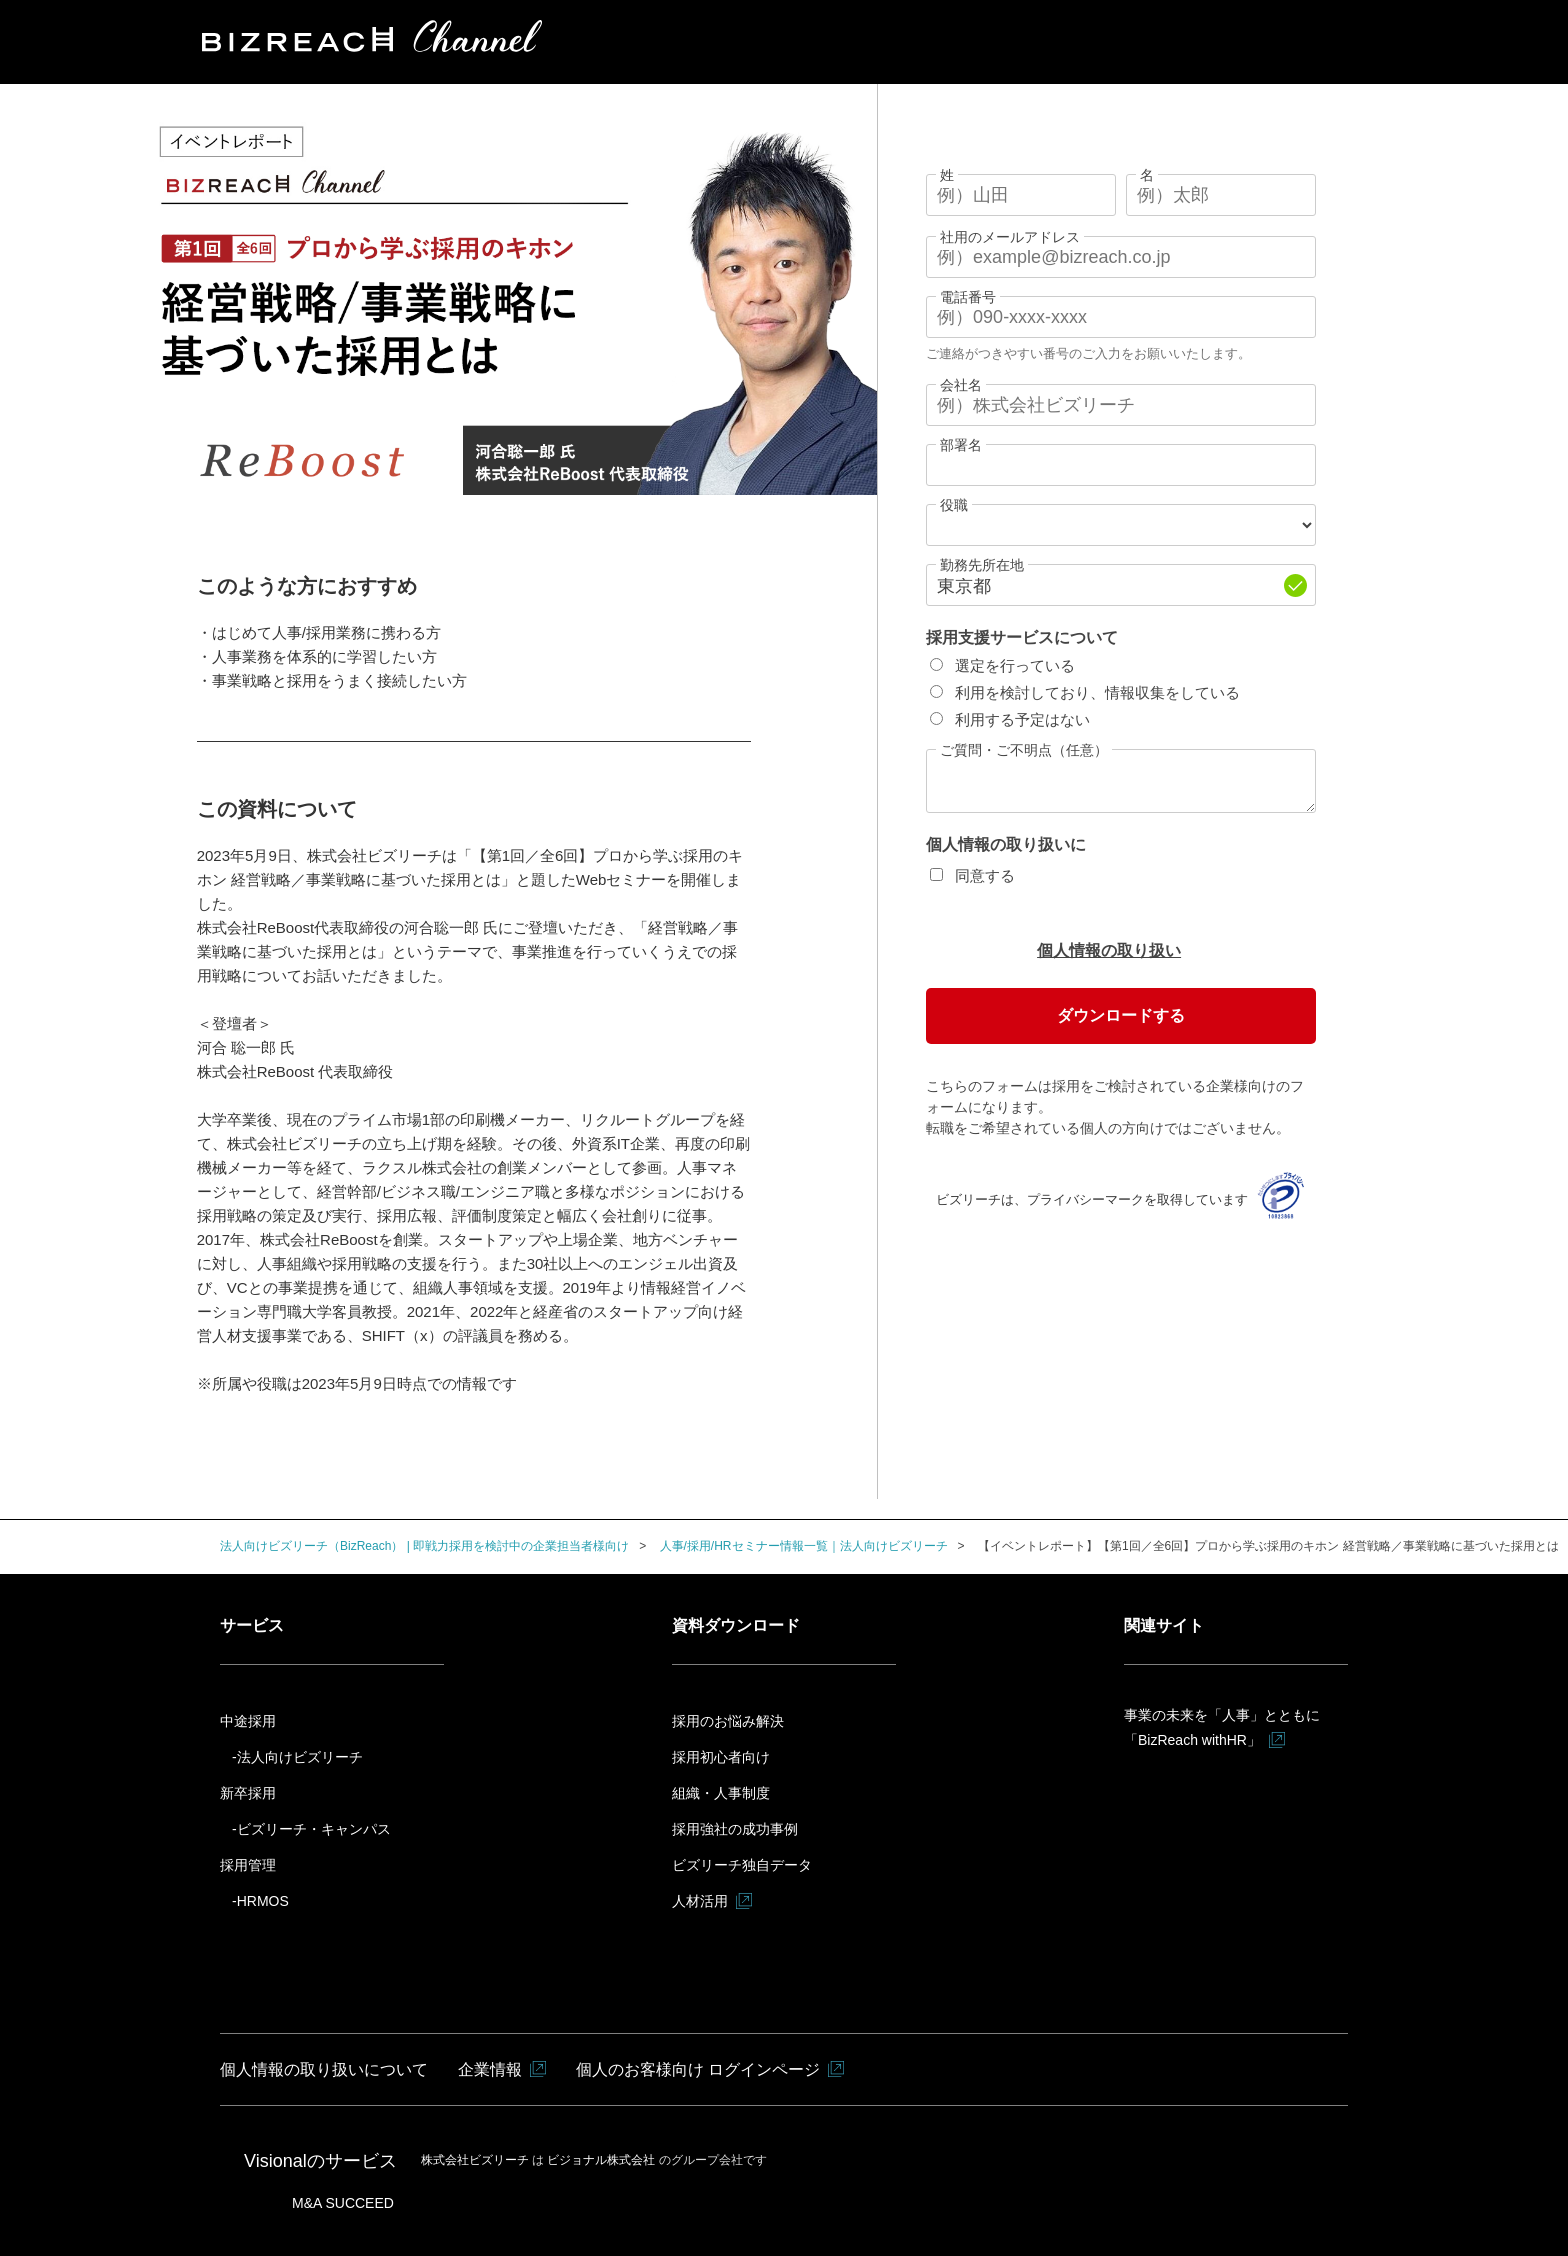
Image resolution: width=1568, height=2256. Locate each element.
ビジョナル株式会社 (602, 2160)
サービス (252, 1625)
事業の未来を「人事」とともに (1222, 1730)
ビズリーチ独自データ (742, 1865)
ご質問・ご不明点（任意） (1024, 750)
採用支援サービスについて (1022, 637)
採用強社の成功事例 (735, 1829)
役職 (954, 505)
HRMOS (263, 1901)
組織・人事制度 (721, 1793)
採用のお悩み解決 (728, 1721)
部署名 (961, 445)
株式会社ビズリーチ (476, 2160)
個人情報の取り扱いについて (324, 2069)
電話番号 (968, 297)
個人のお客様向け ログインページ (698, 2069)
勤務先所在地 (982, 565)
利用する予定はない (1022, 719)
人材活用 (700, 1901)
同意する (985, 875)
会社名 (961, 385)
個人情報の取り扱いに (1006, 844)
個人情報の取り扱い (1109, 950)
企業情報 (490, 2069)
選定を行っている (1015, 665)
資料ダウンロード (736, 1625)
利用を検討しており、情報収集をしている (1097, 692)
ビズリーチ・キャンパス (314, 1829)
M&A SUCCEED (343, 2203)
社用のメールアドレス (1010, 237)
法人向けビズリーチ (300, 1757)
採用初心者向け (721, 1757)
